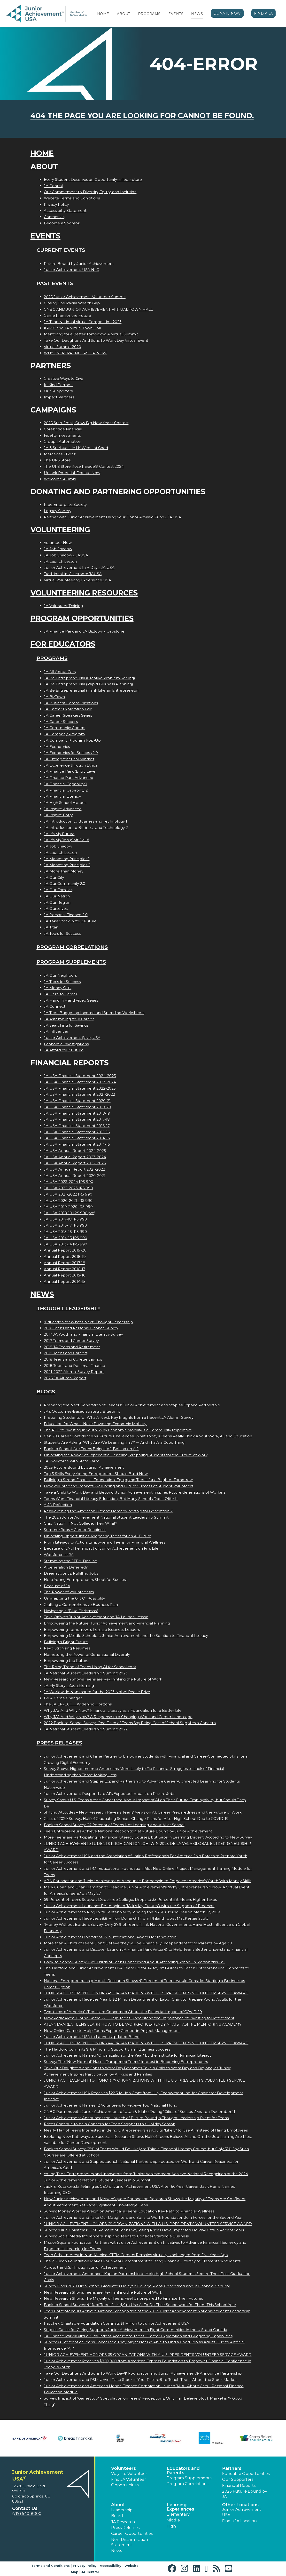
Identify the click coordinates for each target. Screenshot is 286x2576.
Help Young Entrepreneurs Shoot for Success (85, 1579)
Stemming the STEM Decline (70, 1561)
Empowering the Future (66, 1660)
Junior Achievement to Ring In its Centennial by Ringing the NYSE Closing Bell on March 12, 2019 (132, 1912)
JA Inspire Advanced (63, 809)
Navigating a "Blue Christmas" (71, 1611)
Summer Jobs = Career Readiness (75, 1529)
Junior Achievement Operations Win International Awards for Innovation (110, 1937)
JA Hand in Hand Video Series (71, 1000)
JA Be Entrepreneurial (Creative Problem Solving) (89, 678)
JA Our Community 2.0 (64, 883)
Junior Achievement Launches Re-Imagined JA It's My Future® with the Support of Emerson (129, 1905)
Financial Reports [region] (238, 2485)
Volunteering (60, 529)
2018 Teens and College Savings (73, 1359)
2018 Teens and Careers (65, 1353)
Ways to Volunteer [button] (129, 2473)
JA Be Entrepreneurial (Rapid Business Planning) (88, 684)
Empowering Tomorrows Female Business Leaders (92, 1629)
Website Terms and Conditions (72, 198)
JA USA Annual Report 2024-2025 (75, 1150)
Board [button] (117, 2515)
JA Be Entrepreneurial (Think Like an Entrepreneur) (91, 690)
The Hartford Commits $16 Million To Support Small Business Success (107, 2049)
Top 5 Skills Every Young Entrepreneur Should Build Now (96, 1473)
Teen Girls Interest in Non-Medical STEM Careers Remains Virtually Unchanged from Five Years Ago (136, 2254)
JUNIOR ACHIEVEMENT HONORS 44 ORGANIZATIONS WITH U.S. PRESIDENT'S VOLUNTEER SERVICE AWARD (146, 2043)
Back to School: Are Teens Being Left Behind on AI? (91, 1448)
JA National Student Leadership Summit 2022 (86, 1729)
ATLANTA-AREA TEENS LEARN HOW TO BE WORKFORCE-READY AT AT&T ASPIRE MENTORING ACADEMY (142, 2024)
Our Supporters (58, 391)
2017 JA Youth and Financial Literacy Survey (83, 1334)
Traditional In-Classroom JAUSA (73, 573)
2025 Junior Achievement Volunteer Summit (85, 296)
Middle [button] (173, 2520)
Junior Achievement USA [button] (241, 2512)
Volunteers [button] (123, 2468)
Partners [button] (231, 2468)
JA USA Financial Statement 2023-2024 (80, 1082)
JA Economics (57, 746)
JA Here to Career (60, 994)
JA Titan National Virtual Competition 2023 (83, 321)
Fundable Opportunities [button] (246, 2473)
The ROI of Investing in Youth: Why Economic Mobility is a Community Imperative (118, 1430)
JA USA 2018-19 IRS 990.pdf (69, 1213)
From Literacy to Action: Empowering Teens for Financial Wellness (104, 1542)
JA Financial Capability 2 (66, 790)
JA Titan (51, 927)
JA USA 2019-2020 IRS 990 (68, 1206)
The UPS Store (57, 460)
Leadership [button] (121, 2510)
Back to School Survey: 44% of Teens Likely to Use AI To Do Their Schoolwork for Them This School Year (140, 2304)
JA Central (53, 185)
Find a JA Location (239, 2521)
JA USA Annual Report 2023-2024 (75, 1157)
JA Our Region (57, 902)
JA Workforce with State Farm (71, 1461)
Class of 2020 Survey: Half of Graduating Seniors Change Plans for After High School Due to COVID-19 (136, 1818)
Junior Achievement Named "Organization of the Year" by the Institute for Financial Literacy (127, 2055)
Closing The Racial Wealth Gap (72, 303)
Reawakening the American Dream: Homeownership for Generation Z (108, 1511)
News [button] (116, 2550)
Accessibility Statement (65, 210)
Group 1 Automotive (62, 441)
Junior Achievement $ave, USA (72, 1037)
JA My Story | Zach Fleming (69, 1685)
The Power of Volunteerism (69, 1592)
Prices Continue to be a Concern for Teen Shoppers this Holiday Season (109, 2124)
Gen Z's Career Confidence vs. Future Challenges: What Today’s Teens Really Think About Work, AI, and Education (148, 1436)
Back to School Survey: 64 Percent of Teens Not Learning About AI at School (114, 1825)
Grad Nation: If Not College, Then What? (80, 1523)
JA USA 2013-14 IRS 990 (65, 1244)
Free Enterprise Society (65, 504)
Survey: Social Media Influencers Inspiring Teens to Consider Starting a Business (116, 2236)
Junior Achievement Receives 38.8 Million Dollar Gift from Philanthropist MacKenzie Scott (126, 1918)
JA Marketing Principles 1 (67, 858)
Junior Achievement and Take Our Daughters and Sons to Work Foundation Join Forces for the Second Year (143, 2217)
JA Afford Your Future (64, 1050)
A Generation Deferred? (66, 1567)
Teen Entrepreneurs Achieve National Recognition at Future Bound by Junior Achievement (128, 1831)
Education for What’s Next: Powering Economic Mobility (95, 1423)
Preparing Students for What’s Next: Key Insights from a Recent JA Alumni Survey (119, 1417)
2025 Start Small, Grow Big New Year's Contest (86, 422)
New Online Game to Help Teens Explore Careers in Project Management (112, 2030)
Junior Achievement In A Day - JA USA (79, 567)
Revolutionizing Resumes (67, 1648)
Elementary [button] (178, 2514)
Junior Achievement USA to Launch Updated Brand (91, 2036)
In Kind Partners (58, 384)
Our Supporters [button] (237, 2479)
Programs (149, 14)
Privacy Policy (56, 204)
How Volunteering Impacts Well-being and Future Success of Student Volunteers (118, 1486)
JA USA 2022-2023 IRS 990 (68, 1188)
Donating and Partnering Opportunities (118, 491)
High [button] (171, 2526)
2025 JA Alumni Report (65, 1378)
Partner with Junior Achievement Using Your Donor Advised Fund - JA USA (112, 517)
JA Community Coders (64, 727)
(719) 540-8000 (26, 2513)
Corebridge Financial (63, 429)
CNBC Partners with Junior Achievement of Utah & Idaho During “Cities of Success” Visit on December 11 (139, 2111)
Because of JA (57, 1586)
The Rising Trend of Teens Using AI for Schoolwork (90, 1666)
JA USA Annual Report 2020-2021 (74, 1175)
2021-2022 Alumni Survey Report (74, 1371)
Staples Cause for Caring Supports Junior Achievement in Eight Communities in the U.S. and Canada (135, 2329)
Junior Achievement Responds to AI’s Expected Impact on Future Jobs (109, 1793)
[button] (173, 2568)
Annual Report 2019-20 (65, 1250)
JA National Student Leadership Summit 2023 (86, 1673)
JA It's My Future (59, 834)
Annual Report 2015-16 (64, 1275)
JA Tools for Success (62, 933)
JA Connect (54, 1006)
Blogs (46, 1391)
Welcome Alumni (60, 479)
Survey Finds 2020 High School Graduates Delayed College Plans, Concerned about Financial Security (137, 2286)
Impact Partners (59, 397)
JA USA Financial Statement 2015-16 (77, 1132)
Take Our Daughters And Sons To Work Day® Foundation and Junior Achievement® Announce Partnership (143, 2373)
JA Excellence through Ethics (71, 765)
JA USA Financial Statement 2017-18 (77, 1119)
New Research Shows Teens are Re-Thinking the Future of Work (103, 1679)
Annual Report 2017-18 (64, 1262)
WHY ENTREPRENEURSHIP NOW (75, 353)
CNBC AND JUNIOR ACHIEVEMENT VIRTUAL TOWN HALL (98, 309)
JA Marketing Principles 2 (67, 865)
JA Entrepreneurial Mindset (69, 759)
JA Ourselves (56, 908)
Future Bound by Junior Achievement (79, 263)
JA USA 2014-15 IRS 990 (65, 1238)
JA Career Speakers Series (68, 715)
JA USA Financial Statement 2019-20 (77, 1107)
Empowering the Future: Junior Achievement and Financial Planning (107, 1623)
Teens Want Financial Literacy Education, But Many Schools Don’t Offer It (111, 1498)
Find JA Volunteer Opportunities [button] (128, 2482)
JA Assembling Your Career (69, 1019)
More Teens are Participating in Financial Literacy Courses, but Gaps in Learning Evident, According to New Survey (148, 1837)
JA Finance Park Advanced (68, 777)
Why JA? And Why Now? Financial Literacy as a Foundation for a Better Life (113, 1710)
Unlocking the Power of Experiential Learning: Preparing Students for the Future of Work (126, 1455)
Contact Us (54, 216)
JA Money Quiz (57, 987)
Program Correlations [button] (187, 2483)
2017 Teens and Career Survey (71, 1340)
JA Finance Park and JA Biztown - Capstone (84, 631)
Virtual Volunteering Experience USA (77, 580)
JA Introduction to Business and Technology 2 (86, 827)
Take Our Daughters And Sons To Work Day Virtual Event (96, 340)
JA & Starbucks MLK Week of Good (76, 447)
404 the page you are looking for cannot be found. (142, 115)
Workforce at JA (59, 1554)
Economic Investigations (66, 1044)
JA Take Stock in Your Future (70, 921)
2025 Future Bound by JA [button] (244, 2494)
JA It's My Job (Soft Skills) (66, 840)
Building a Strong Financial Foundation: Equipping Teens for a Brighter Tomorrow (118, 1479)
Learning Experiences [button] (180, 2507)
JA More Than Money (63, 871)
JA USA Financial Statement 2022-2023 (80, 1088)
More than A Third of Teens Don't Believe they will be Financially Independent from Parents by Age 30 (138, 1943)
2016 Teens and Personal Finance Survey (81, 1328)
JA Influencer (56, 1031)
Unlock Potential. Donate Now (72, 472)
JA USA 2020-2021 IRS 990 (68, 1200)
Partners (51, 365)
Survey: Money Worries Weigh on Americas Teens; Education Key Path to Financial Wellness (129, 2211)
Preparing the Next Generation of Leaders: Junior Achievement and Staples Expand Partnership (132, 1405)
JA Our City (54, 877)
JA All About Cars (60, 671)
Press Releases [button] (125, 2527)
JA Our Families (58, 890)
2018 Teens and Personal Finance (74, 1365)
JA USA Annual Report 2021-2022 (74, 1169)
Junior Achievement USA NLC (71, 269)
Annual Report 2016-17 (64, 1269)
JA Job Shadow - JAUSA (66, 555)
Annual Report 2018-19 (65, 1256)
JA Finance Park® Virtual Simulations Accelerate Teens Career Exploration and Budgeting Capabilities (138, 2336)
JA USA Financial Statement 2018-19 (77, 1113)
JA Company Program (64, 734)
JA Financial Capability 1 (65, 784)
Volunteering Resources (84, 592)
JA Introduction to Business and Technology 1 (85, 821)
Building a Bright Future (66, 1642)
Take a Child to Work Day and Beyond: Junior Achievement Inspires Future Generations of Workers (134, 1492)
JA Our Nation (57, 896)
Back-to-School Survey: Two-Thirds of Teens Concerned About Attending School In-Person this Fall (134, 1962)
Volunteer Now (58, 542)
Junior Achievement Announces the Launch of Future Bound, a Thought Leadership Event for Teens (136, 2118)
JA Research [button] (123, 2522)
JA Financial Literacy (62, 796)
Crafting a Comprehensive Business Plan (81, 1604)
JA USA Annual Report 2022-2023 (75, 1163)
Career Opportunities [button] (132, 2533)
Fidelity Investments (62, 435)
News (197, 14)
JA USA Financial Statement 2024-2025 (80, 1075)
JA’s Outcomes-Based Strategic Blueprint (82, 1411)
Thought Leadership (68, 1308)
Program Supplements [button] (189, 2478)
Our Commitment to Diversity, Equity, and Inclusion (90, 192)
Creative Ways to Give (63, 378)
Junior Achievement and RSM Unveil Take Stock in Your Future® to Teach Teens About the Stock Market (140, 2379)
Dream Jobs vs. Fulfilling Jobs (71, 1573)
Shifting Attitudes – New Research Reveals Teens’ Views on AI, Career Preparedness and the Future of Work (142, 1812)
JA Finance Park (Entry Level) (71, 771)
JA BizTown (54, 696)
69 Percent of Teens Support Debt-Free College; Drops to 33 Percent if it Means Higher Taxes (130, 1899)
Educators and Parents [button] (183, 2470)
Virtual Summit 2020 (62, 346)
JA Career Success (61, 721)
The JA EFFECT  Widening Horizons (78, 1704)
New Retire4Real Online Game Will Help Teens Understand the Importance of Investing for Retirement (139, 2018)
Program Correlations (72, 947)
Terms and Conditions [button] (50, 2566)
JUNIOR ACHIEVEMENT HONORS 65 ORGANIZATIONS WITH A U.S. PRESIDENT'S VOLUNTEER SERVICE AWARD (148, 2354)
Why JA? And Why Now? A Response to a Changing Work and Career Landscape (118, 1716)
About (123, 14)
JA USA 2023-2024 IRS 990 (68, 1181)
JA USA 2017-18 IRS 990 (65, 1219)
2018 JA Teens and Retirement (72, 1347)
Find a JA (263, 13)
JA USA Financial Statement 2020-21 (77, 1100)
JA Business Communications (71, 703)
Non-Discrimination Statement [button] (129, 2542)
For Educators (63, 644)
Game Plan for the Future (67, 315)
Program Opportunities (82, 618)
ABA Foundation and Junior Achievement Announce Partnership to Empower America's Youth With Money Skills (147, 1880)
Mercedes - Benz (60, 454)
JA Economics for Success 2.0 (71, 752)
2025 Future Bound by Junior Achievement (84, 1467)
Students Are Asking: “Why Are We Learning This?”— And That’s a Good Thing (114, 1442)
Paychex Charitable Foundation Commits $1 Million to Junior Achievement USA (116, 2323)
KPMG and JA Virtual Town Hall (72, 328)
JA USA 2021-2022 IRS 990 (68, 1194)
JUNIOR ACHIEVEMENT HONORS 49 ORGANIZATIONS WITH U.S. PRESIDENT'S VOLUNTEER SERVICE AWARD (146, 1993)
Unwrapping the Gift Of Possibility (74, 1598)
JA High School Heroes (65, 802)
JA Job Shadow (58, 549)
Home (103, 14)
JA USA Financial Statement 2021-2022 (79, 1094)
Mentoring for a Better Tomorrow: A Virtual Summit (91, 334)
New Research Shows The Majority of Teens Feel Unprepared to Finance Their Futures (123, 2298)
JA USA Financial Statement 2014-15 (77, 1138)
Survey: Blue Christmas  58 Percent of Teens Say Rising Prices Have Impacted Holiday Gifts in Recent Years (144, 2230)
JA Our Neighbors (60, 975)
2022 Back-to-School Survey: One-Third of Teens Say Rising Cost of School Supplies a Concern (130, 1722)
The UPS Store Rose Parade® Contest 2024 (84, 466)
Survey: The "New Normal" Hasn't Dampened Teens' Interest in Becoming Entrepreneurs (126, 2061)
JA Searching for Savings (66, 1025)
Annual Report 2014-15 (64, 1281)
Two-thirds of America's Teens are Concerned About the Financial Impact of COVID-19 (123, 2011)
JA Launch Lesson (60, 561)
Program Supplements (71, 962)
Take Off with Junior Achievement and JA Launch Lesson (96, 1617)
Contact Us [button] (25, 2508)
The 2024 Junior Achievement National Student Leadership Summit (106, 1517)
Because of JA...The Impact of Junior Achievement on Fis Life (101, 1548)
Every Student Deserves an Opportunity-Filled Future (93, 179)
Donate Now (227, 13)
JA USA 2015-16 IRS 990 (65, 1231)
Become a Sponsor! (62, 223)
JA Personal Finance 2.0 (66, 914)
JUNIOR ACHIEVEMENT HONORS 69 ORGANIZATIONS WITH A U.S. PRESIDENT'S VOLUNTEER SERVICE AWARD (148, 2223)
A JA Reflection (58, 1504)
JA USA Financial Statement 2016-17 (77, 1125)
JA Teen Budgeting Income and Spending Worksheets (94, 1012)
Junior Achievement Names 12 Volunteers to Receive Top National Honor (111, 2105)
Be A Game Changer (63, 1698)
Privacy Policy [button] (85, 2566)
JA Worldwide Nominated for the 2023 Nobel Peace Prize (97, 1691)
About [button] (118, 2505)
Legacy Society (57, 510)
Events (175, 14)
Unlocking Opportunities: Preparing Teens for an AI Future (97, 1536)
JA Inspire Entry (58, 815)
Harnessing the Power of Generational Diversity (87, 1654)
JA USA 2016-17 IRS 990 (65, 1225)
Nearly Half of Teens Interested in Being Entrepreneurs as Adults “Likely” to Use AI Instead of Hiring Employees (146, 2130)
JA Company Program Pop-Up (72, 740)
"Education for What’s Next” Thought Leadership (88, 1322)
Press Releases (59, 1743)
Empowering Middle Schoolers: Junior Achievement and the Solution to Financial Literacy (126, 1635)
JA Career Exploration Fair (68, 709)
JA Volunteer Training (63, 605)
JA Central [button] (90, 2572)
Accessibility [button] (110, 2566)
